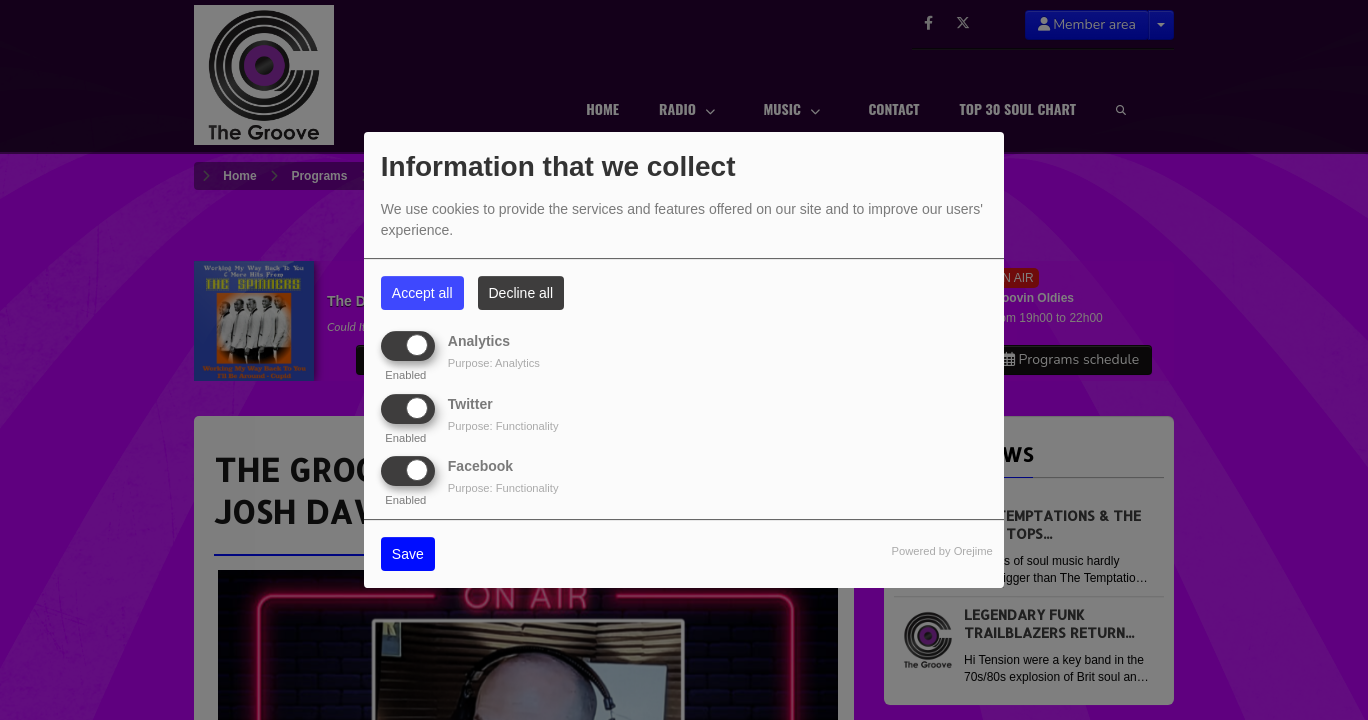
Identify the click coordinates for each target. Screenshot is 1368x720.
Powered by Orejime (941, 551)
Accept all (422, 293)
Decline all (521, 293)
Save (408, 554)
